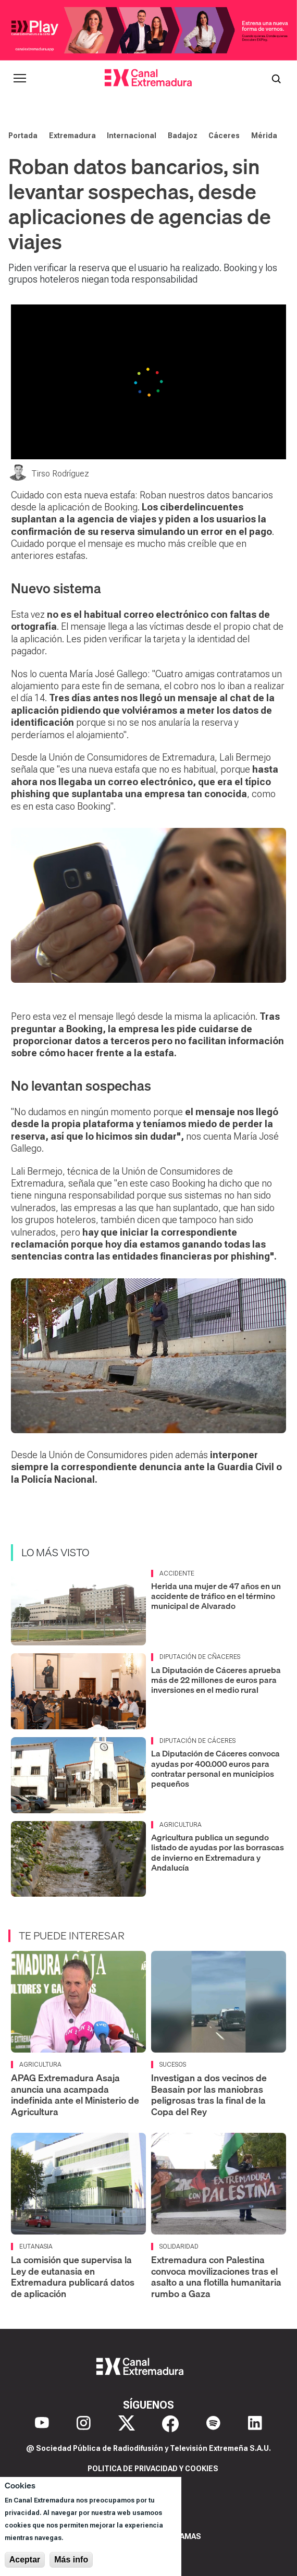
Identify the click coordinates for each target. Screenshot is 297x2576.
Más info (71, 2559)
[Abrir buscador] (276, 78)
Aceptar (25, 2559)
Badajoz (182, 135)
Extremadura (72, 135)
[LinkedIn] (255, 2423)
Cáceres (224, 135)
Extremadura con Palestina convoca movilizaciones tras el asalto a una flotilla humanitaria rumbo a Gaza (216, 2276)
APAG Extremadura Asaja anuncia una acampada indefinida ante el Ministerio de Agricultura (75, 2094)
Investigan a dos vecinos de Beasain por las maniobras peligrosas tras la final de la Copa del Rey (209, 2094)
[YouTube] (42, 2423)
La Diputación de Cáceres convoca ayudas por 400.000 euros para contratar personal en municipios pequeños (215, 1768)
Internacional (131, 135)
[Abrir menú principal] (19, 78)
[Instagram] (84, 2423)
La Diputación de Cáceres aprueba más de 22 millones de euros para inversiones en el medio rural (216, 1679)
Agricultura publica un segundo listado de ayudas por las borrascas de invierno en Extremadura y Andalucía (217, 1852)
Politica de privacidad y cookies (153, 2468)
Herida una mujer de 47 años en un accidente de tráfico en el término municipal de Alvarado (216, 1596)
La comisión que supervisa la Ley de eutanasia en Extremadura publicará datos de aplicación (72, 2276)
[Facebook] (170, 2423)
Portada (23, 135)
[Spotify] (213, 2423)
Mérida (264, 135)
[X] (126, 2423)
